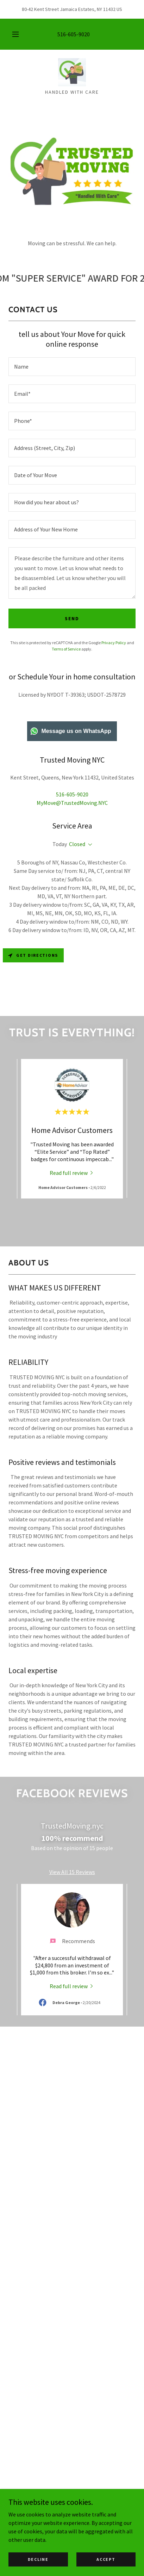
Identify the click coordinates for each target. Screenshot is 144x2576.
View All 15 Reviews (72, 1871)
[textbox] (72, 366)
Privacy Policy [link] (113, 642)
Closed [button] (77, 844)
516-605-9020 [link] (73, 34)
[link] (72, 72)
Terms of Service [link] (66, 649)
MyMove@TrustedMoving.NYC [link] (72, 802)
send (72, 618)
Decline (38, 2559)
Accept (105, 2559)
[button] (15, 34)
